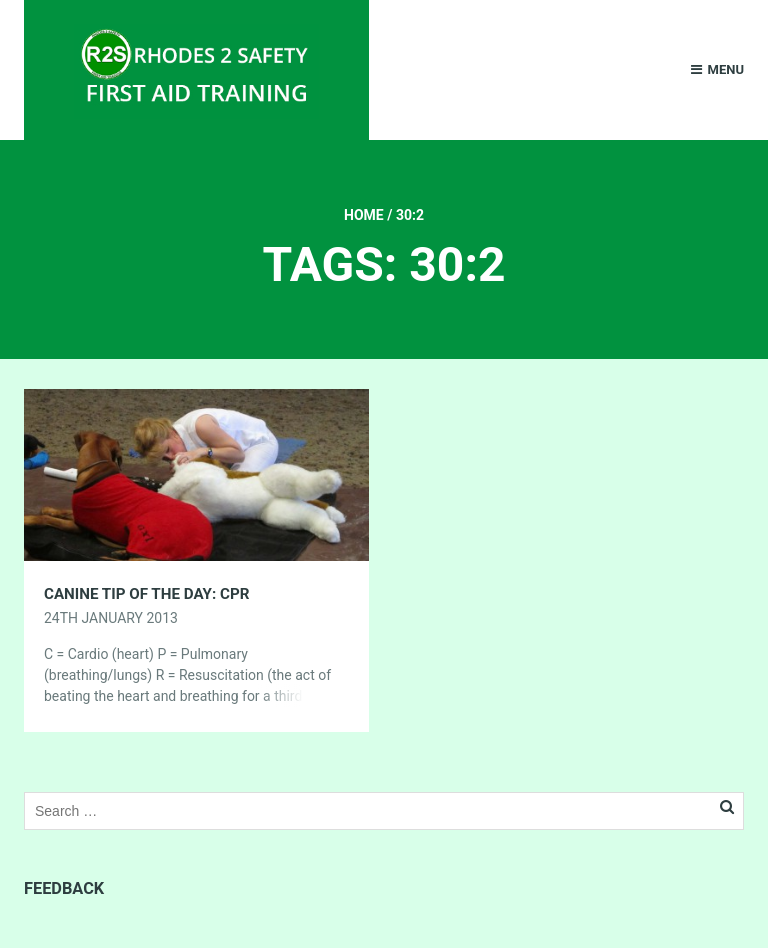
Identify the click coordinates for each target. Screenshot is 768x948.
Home (364, 215)
